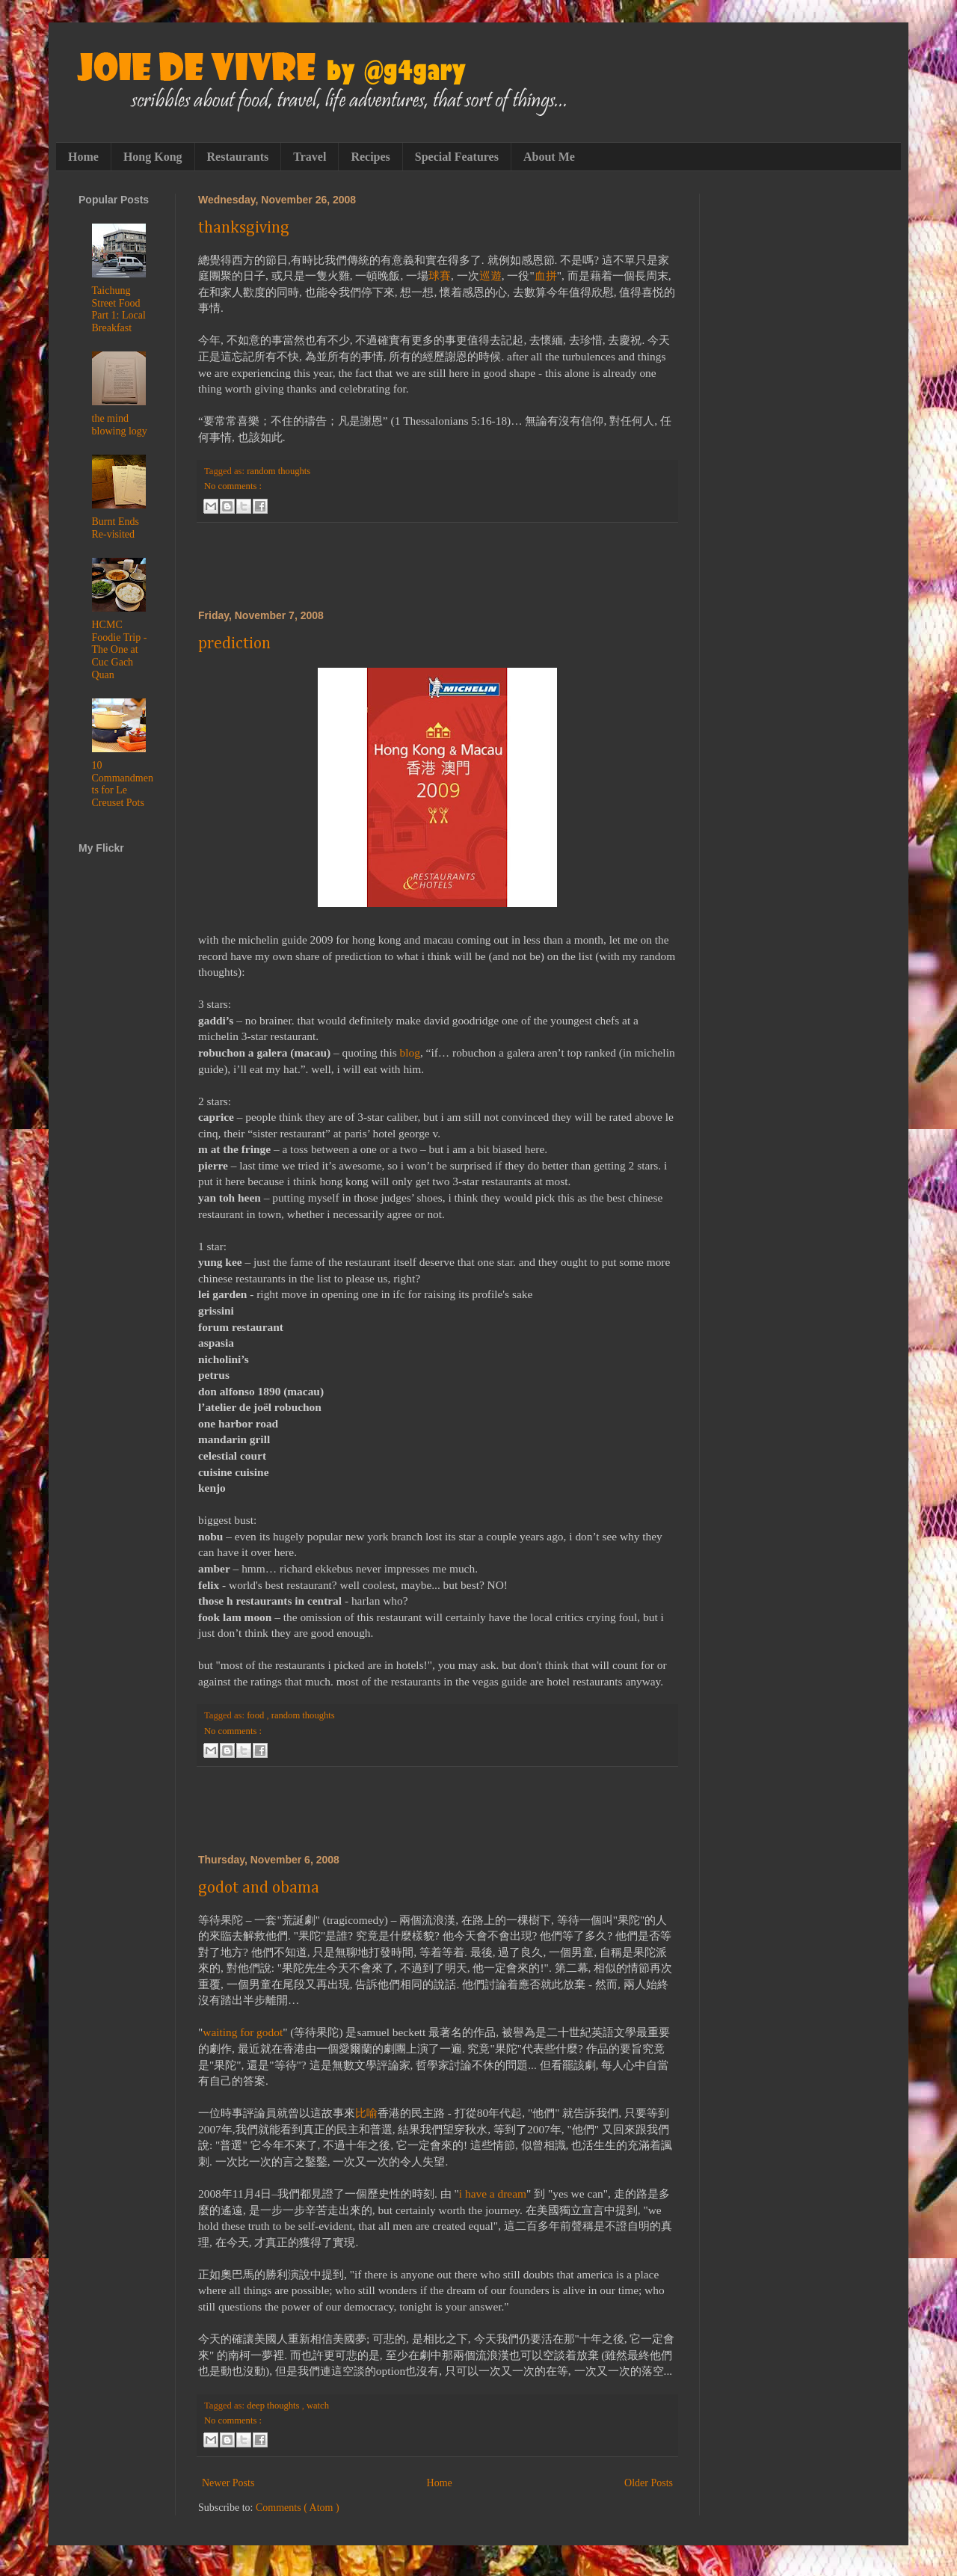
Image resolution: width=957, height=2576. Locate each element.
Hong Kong (152, 156)
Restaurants (238, 156)
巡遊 (490, 275)
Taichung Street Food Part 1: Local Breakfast (119, 309)
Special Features (457, 156)
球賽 (439, 275)
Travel (309, 156)
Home (83, 156)
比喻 (366, 2112)
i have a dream (492, 2193)
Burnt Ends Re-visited (115, 528)
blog (410, 1052)
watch (318, 2405)
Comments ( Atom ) (297, 2507)
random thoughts (278, 471)
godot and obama (258, 1888)
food (256, 1715)
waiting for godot (243, 2032)
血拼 (546, 275)
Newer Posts (228, 2483)
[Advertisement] (437, 566)
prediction (234, 644)
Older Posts (648, 2483)
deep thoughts (274, 2405)
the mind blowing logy (119, 425)
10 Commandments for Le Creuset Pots (122, 784)
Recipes (370, 156)
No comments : (233, 486)
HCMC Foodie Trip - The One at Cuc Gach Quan (119, 649)
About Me (549, 156)
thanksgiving (243, 228)
